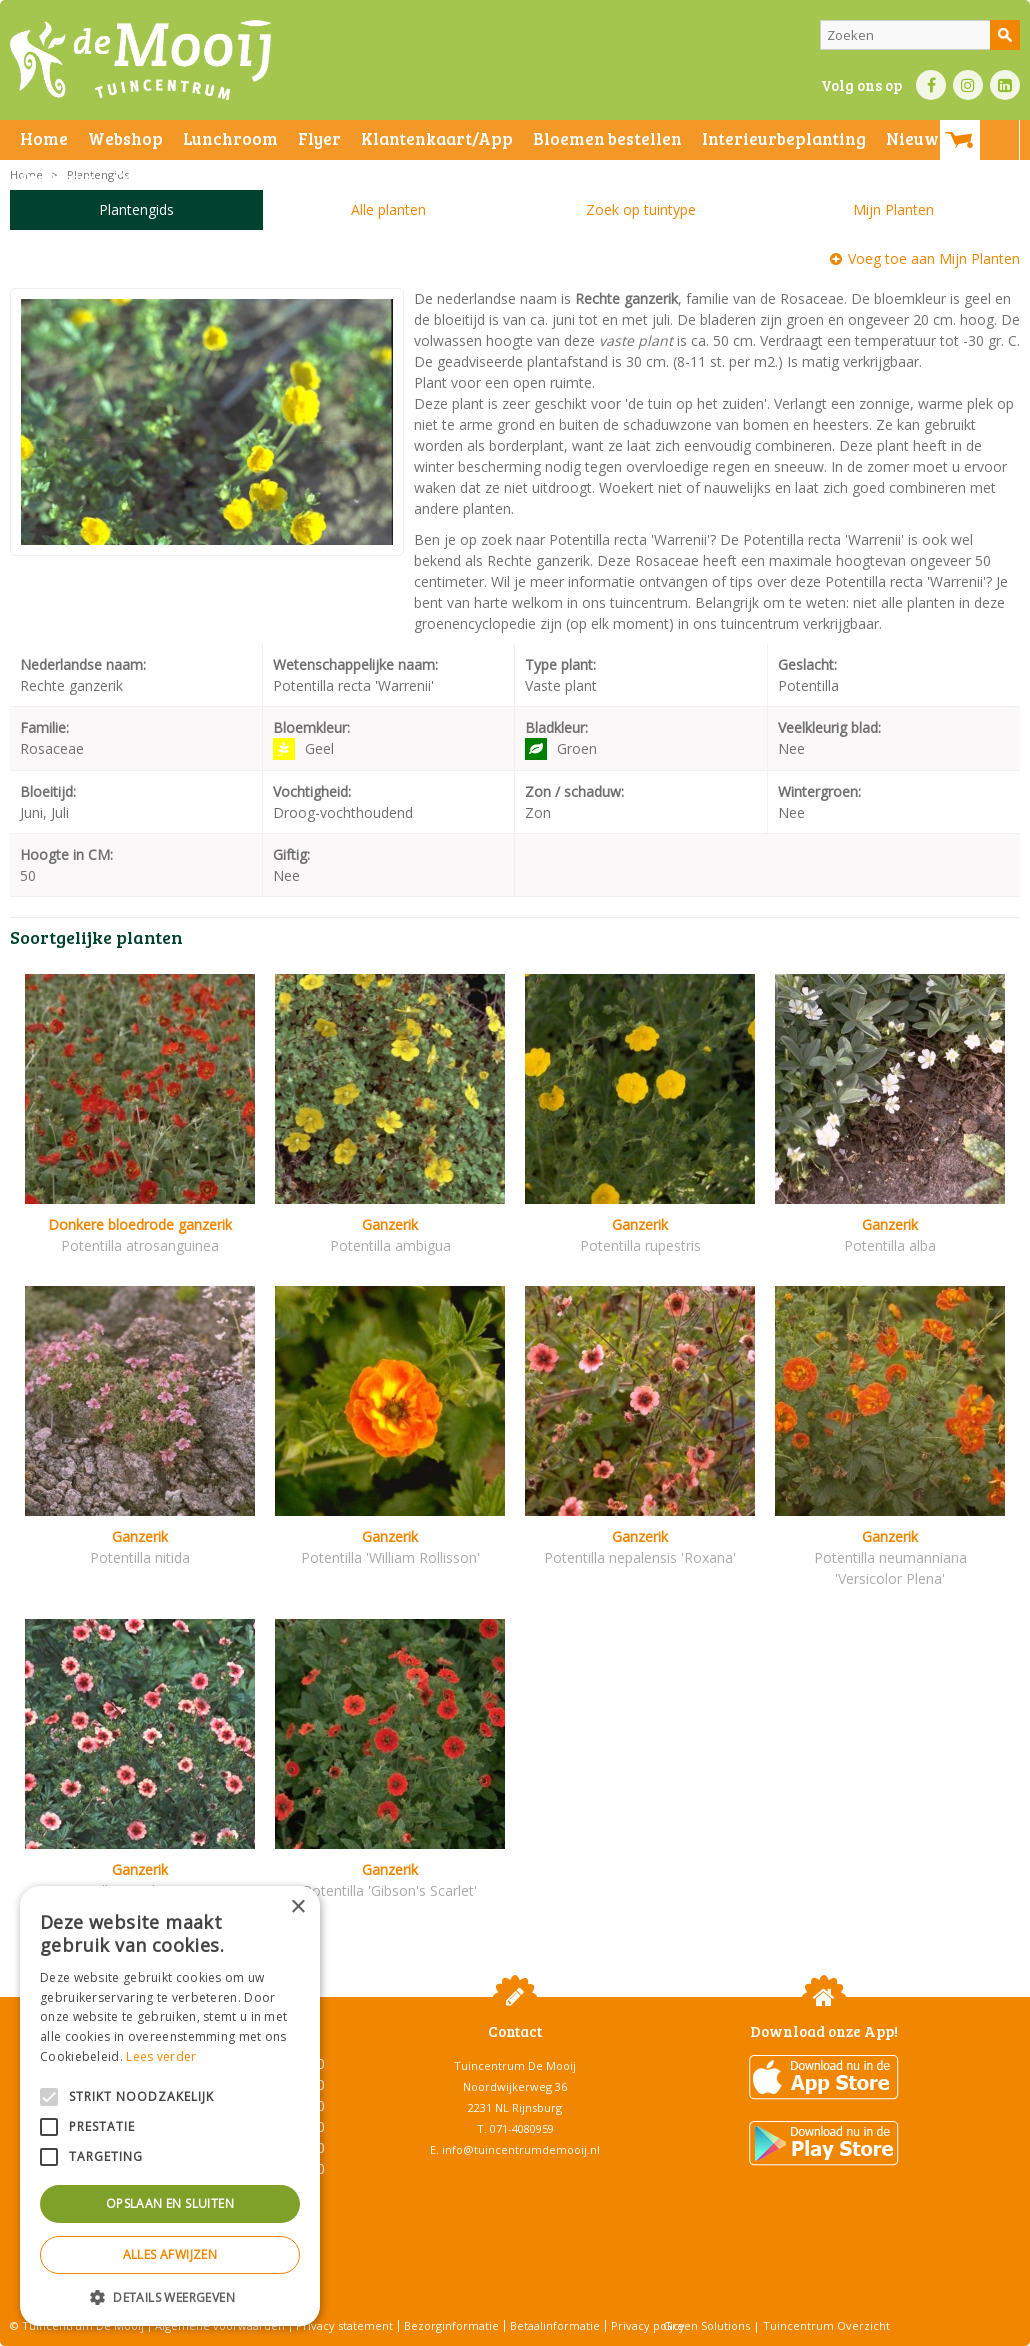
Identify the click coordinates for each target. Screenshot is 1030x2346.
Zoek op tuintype (641, 209)
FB (931, 85)
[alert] (170, 2106)
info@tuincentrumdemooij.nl (521, 2149)
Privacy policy (648, 2325)
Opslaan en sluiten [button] (170, 2203)
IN (968, 85)
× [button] (297, 1907)
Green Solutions (706, 2325)
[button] (170, 2296)
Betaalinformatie (555, 2325)
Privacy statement (344, 2325)
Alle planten (388, 209)
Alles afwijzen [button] (170, 2254)
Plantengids (136, 209)
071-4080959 (522, 2128)
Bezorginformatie (451, 2325)
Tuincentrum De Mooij (515, 2065)
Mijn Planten (893, 209)
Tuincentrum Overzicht (826, 2325)
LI (1005, 85)
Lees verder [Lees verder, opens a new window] (161, 2056)
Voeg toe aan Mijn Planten (934, 258)
